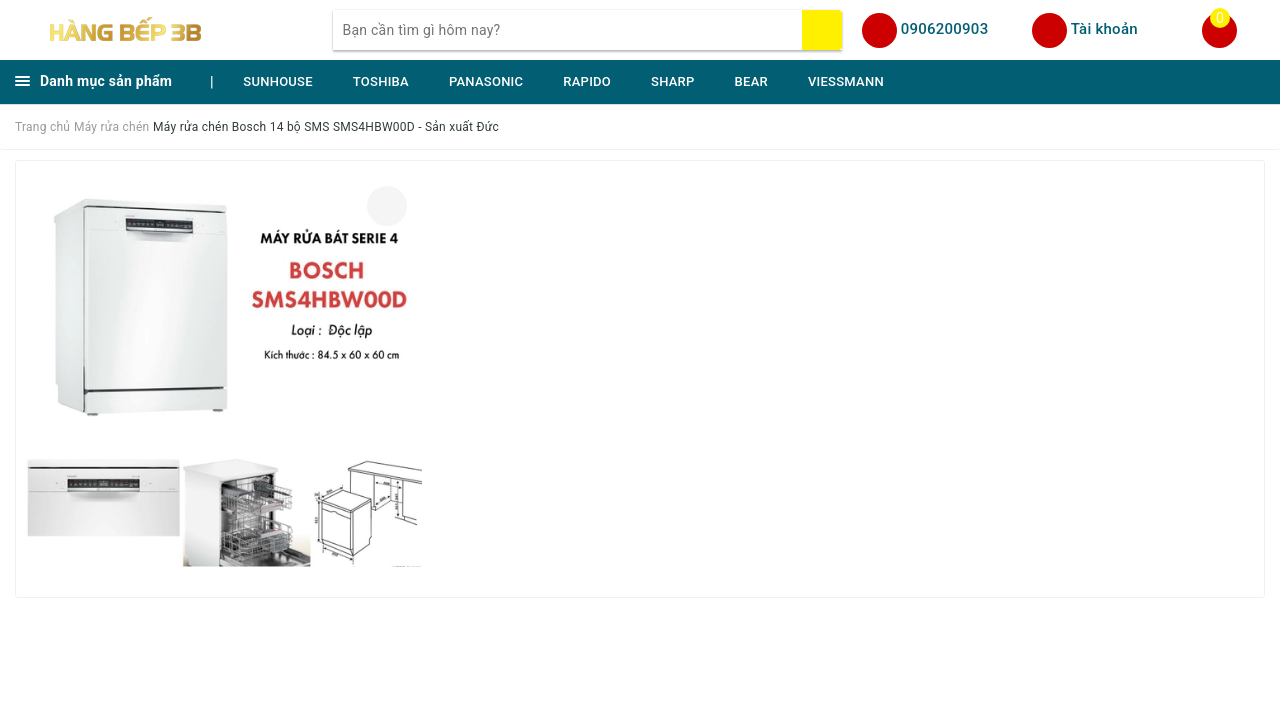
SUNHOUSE (278, 81)
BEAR (751, 81)
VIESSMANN (846, 81)
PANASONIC (486, 81)
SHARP (673, 81)
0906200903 (945, 29)
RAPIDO (587, 81)
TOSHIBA (381, 81)
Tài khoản (1104, 29)
